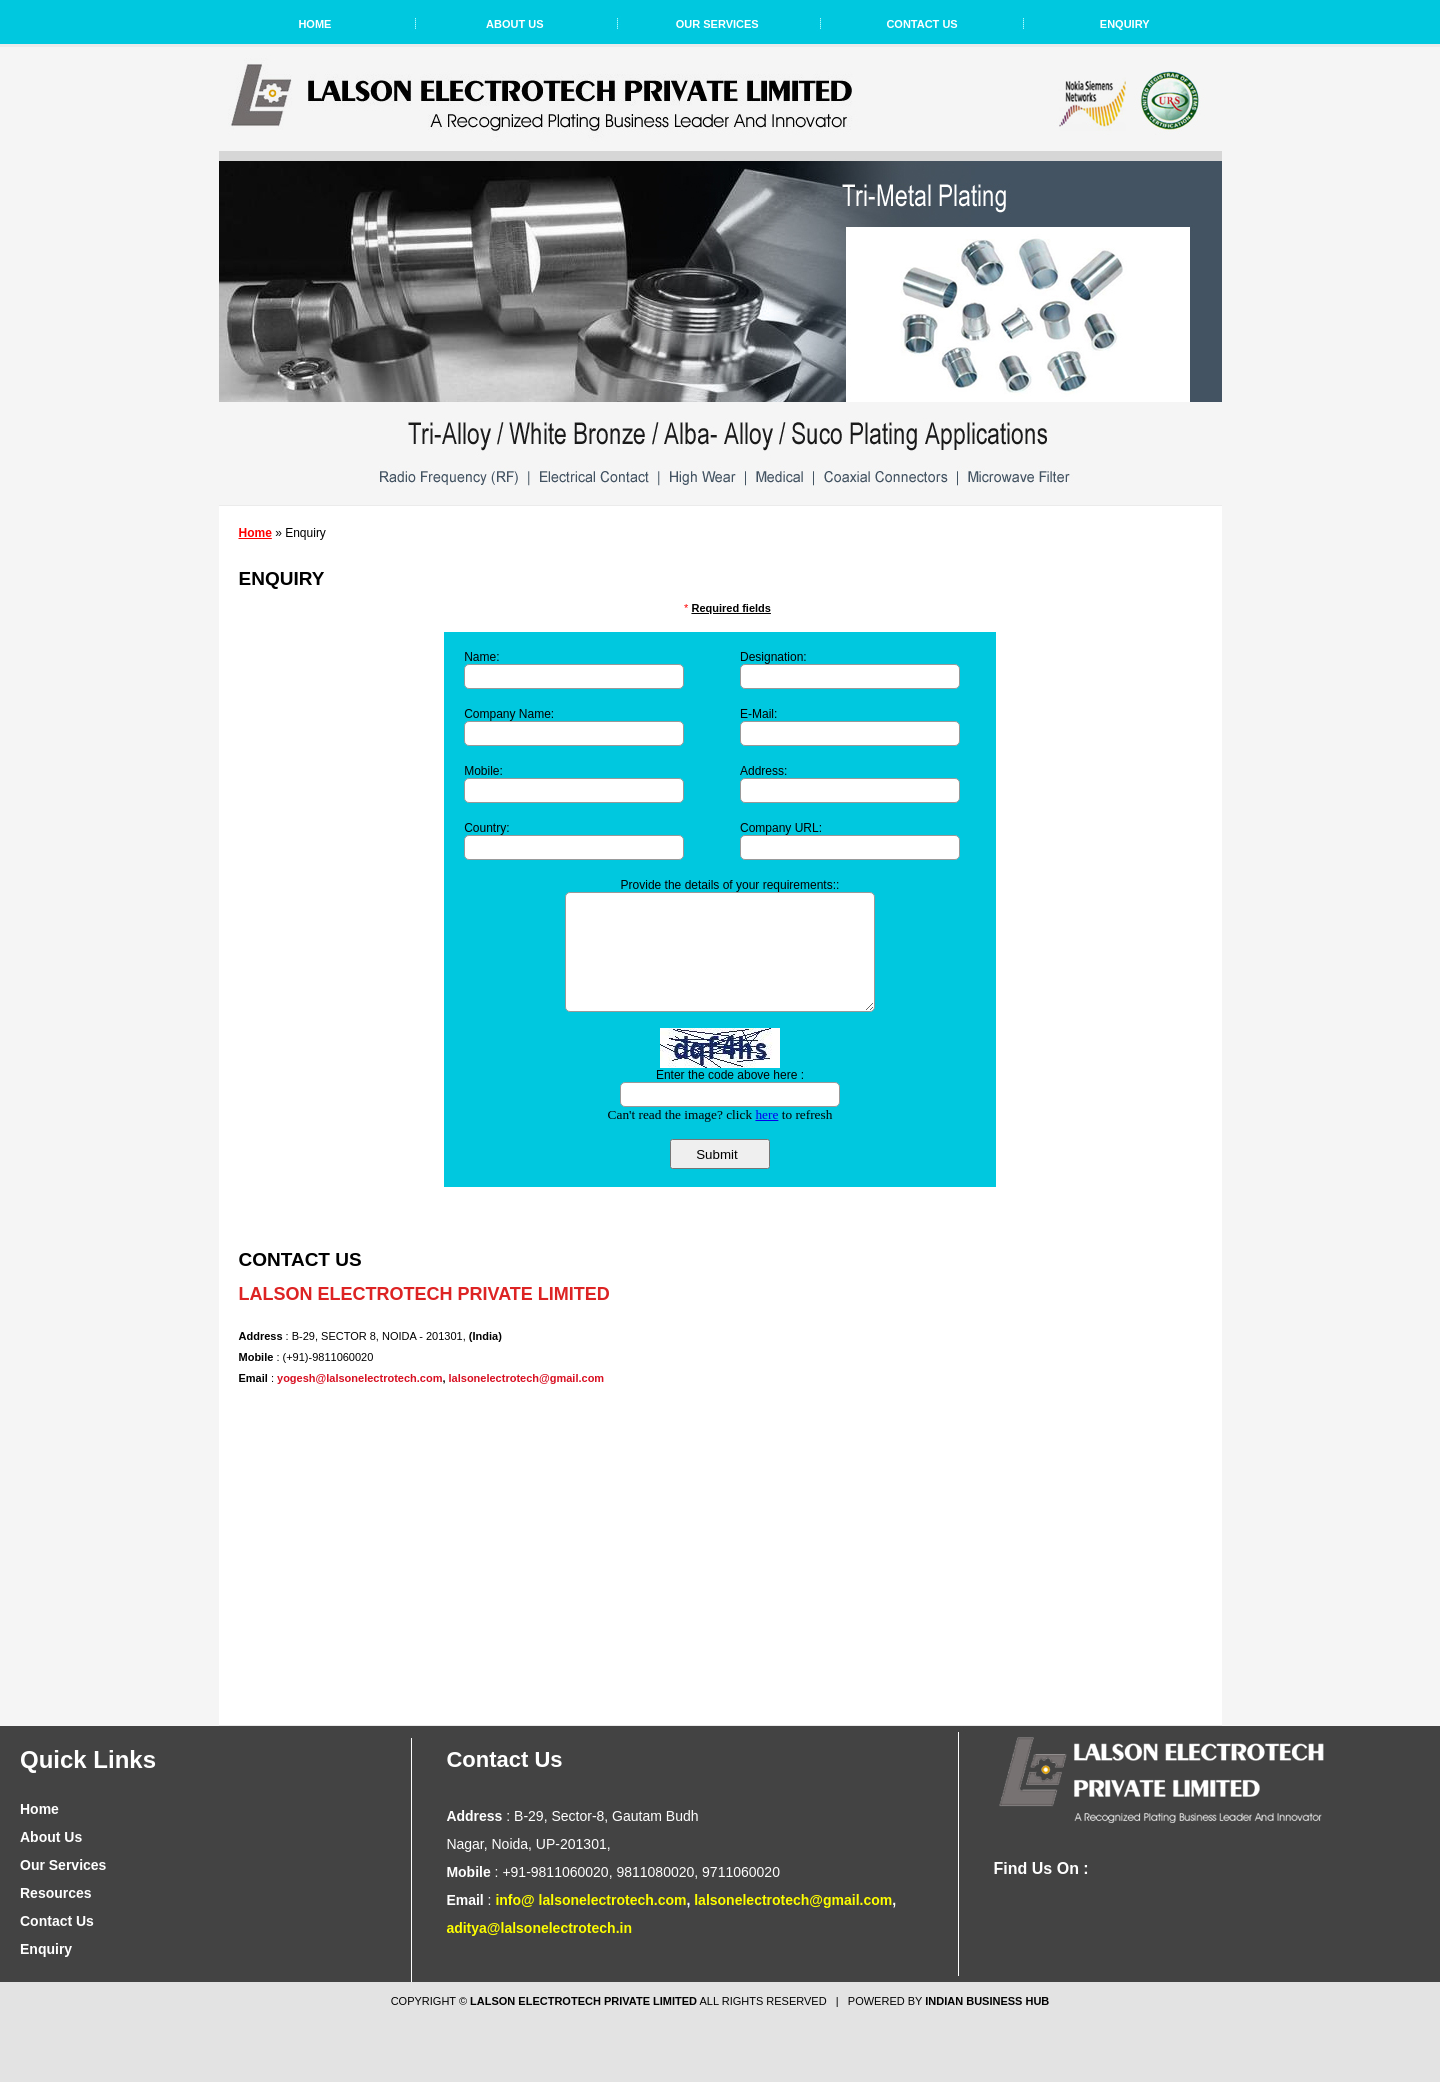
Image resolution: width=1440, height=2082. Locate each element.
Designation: (773, 657)
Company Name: (509, 714)
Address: (763, 771)
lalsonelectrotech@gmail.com (527, 1378)
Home (314, 24)
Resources (56, 1893)
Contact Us (921, 24)
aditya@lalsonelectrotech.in (539, 1928)
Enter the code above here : (730, 1075)
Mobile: (483, 771)
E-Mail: (758, 714)
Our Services (717, 24)
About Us (514, 24)
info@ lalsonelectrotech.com (590, 1900)
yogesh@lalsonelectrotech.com (359, 1378)
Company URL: (781, 828)
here (766, 1114)
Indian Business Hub (987, 2001)
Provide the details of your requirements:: (730, 885)
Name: (481, 657)
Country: (486, 828)
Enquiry (1125, 24)
